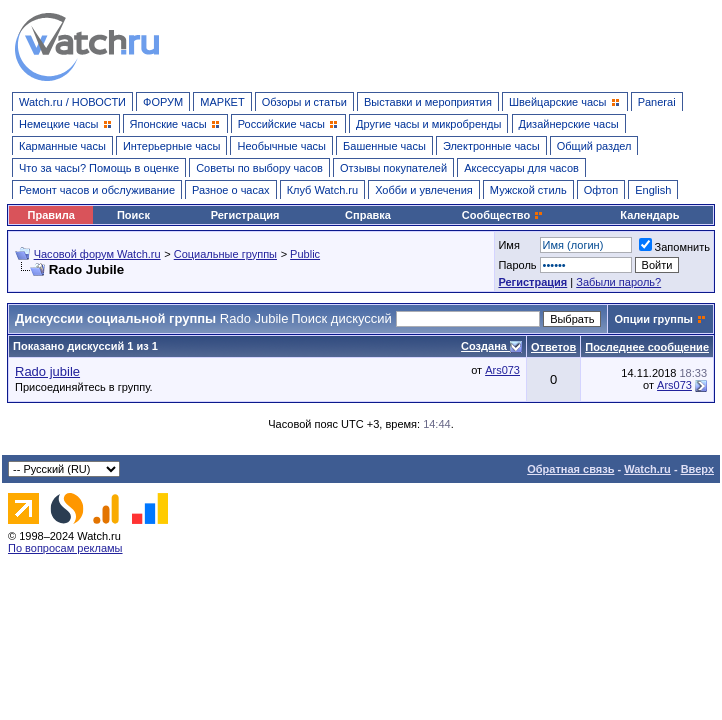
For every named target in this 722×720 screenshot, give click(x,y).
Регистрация (245, 215)
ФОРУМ (163, 102)
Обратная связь (570, 469)
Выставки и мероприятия (428, 102)
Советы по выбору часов (259, 168)
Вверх (697, 469)
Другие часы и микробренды (428, 124)
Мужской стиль (528, 190)
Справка (368, 215)
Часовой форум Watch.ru (97, 254)
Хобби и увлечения (424, 190)
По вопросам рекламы (65, 548)
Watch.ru (647, 469)
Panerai (657, 102)
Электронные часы (491, 146)
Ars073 (502, 370)
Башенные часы (384, 146)
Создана (485, 346)
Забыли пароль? (618, 282)
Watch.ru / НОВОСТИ (72, 102)
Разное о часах (231, 190)
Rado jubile (47, 371)
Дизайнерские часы (569, 124)
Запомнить (674, 247)
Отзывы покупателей (393, 168)
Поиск (133, 215)
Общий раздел (594, 146)
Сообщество (503, 215)
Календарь (649, 215)
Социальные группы (225, 254)
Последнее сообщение (647, 347)
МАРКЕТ (222, 102)
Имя (508, 245)
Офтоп (601, 190)
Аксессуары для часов (521, 168)
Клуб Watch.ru (322, 190)
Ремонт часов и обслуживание (97, 190)
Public (305, 254)
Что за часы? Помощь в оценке (99, 168)
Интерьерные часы (172, 146)
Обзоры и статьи (304, 102)
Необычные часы (281, 146)
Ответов (553, 347)
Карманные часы (62, 146)
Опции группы (653, 319)
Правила (51, 215)
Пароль (517, 265)
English (653, 190)
